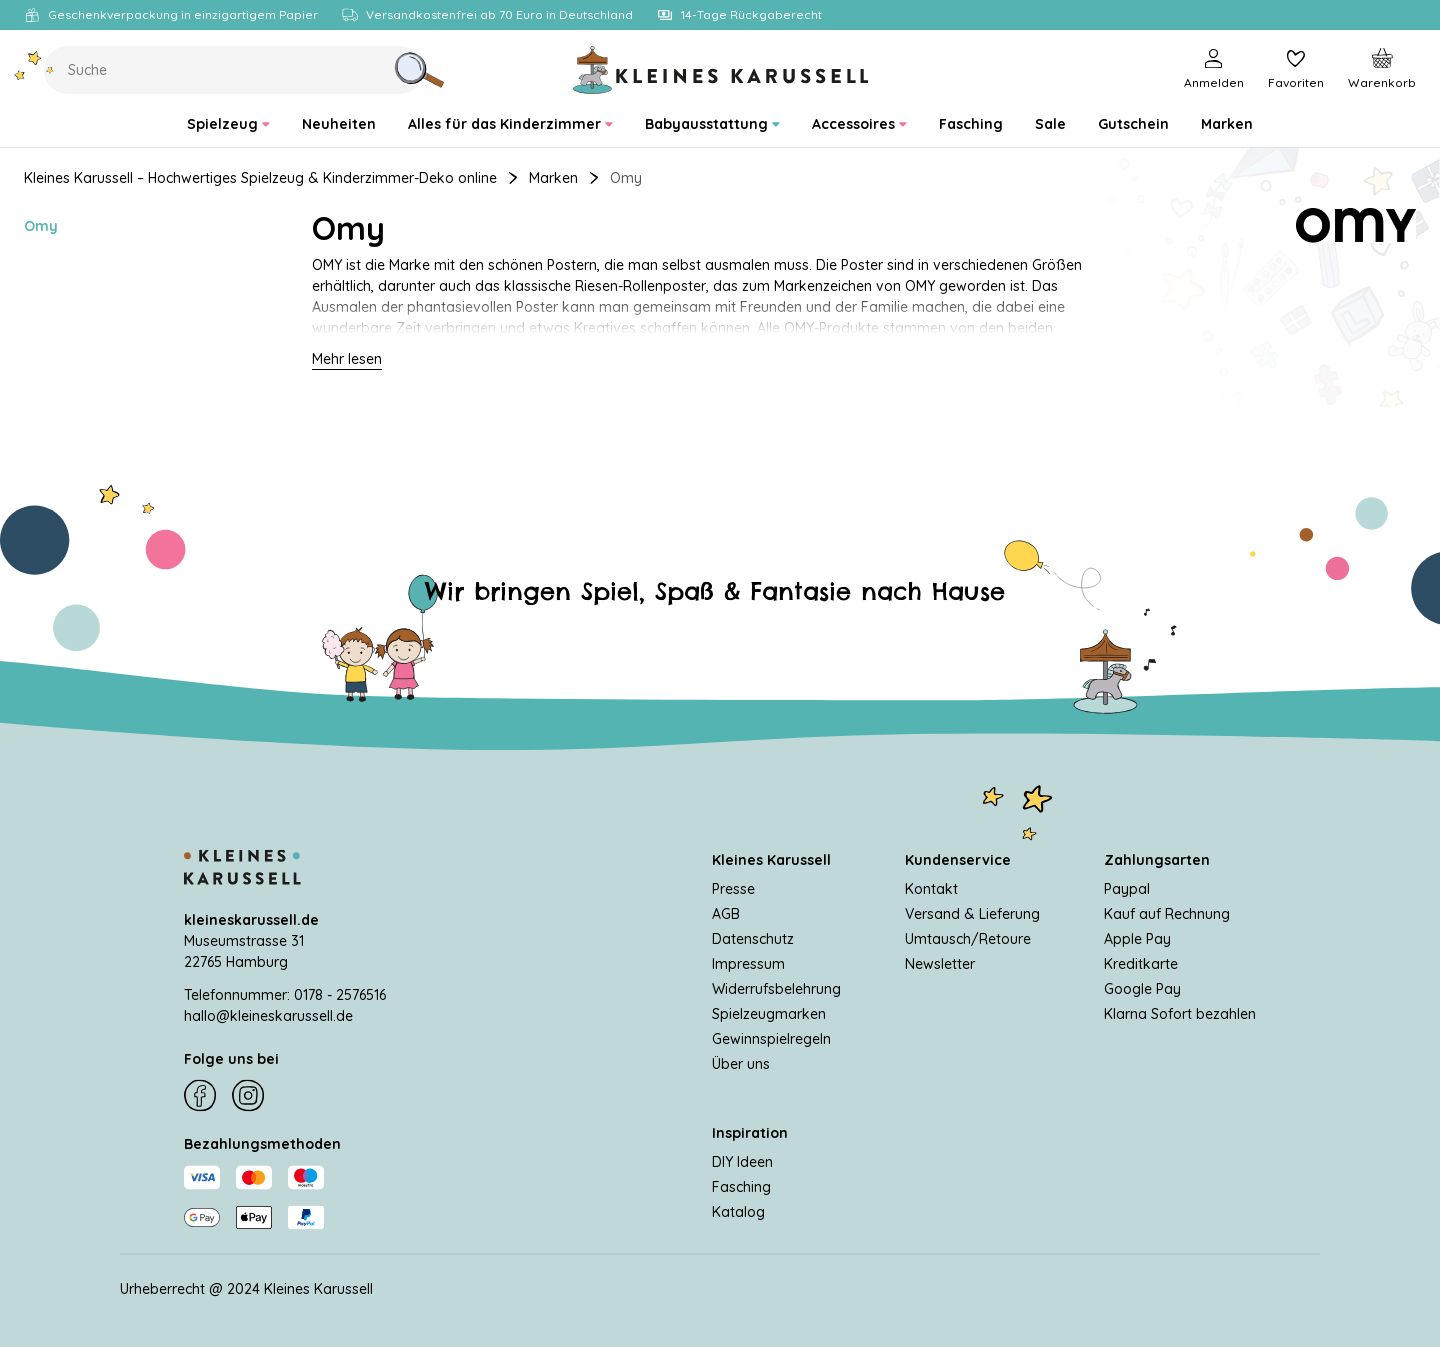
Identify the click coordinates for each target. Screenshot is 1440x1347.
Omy (41, 226)
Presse (733, 888)
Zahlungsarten (1157, 859)
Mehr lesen (347, 359)
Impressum (748, 963)
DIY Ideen (742, 1161)
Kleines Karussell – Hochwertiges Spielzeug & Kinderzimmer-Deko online (260, 178)
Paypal (1127, 888)
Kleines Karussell (771, 859)
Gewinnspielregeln (771, 1038)
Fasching (741, 1186)
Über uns (741, 1063)
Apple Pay (1137, 938)
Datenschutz (753, 938)
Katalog (738, 1211)
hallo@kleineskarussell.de (268, 1015)
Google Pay (1142, 988)
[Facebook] (200, 1096)
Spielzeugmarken (769, 1013)
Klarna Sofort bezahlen (1180, 1013)
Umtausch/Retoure (968, 938)
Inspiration (750, 1132)
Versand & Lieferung (972, 913)
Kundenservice (958, 859)
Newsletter (940, 963)
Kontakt (931, 888)
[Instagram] (248, 1096)
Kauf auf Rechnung (1167, 913)
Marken (553, 178)
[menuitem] (228, 124)
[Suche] (419, 70)
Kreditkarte (1141, 963)
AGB (726, 913)
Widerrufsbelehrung (776, 988)
